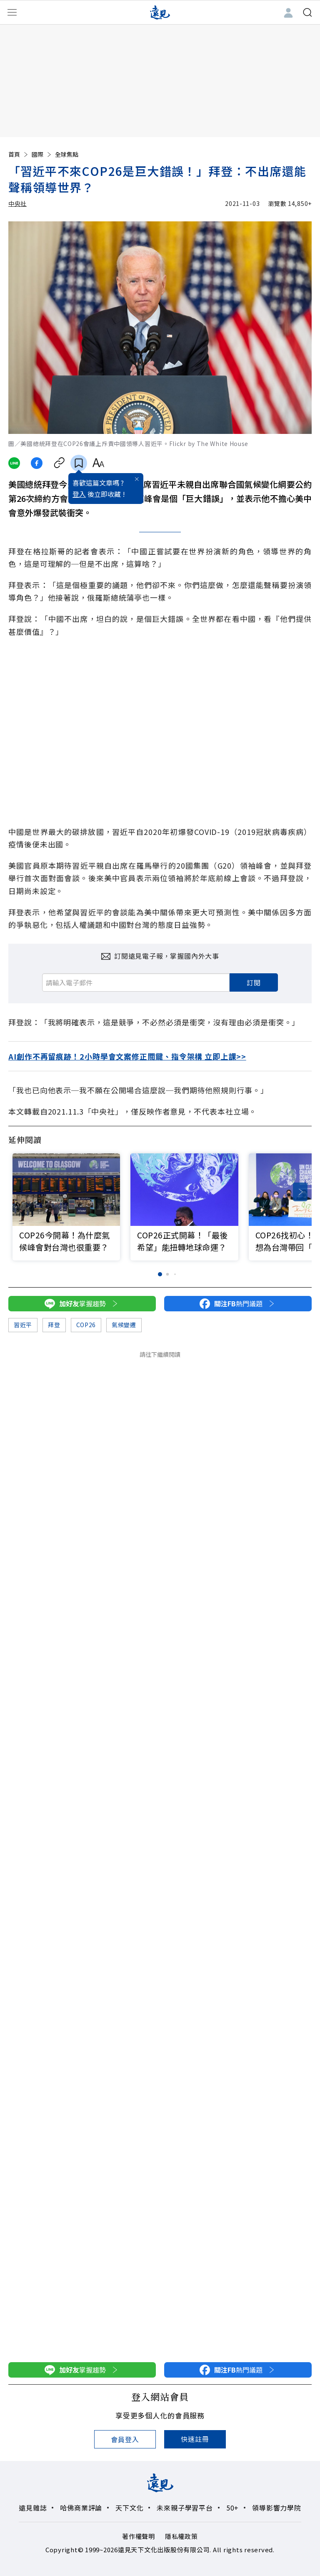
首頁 (18, 154)
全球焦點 (66, 154)
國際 (42, 154)
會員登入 (125, 2439)
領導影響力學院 (276, 2508)
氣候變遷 (124, 1325)
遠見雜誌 (33, 2508)
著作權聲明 (138, 2536)
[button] (300, 1192)
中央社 (17, 203)
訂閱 (254, 982)
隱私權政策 (181, 2536)
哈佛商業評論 (81, 2508)
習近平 (23, 1325)
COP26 (86, 1325)
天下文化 (129, 2508)
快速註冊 (195, 2439)
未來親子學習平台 (184, 2508)
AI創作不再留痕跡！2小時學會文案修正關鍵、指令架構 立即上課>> (127, 1056)
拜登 (54, 1325)
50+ (232, 2508)
